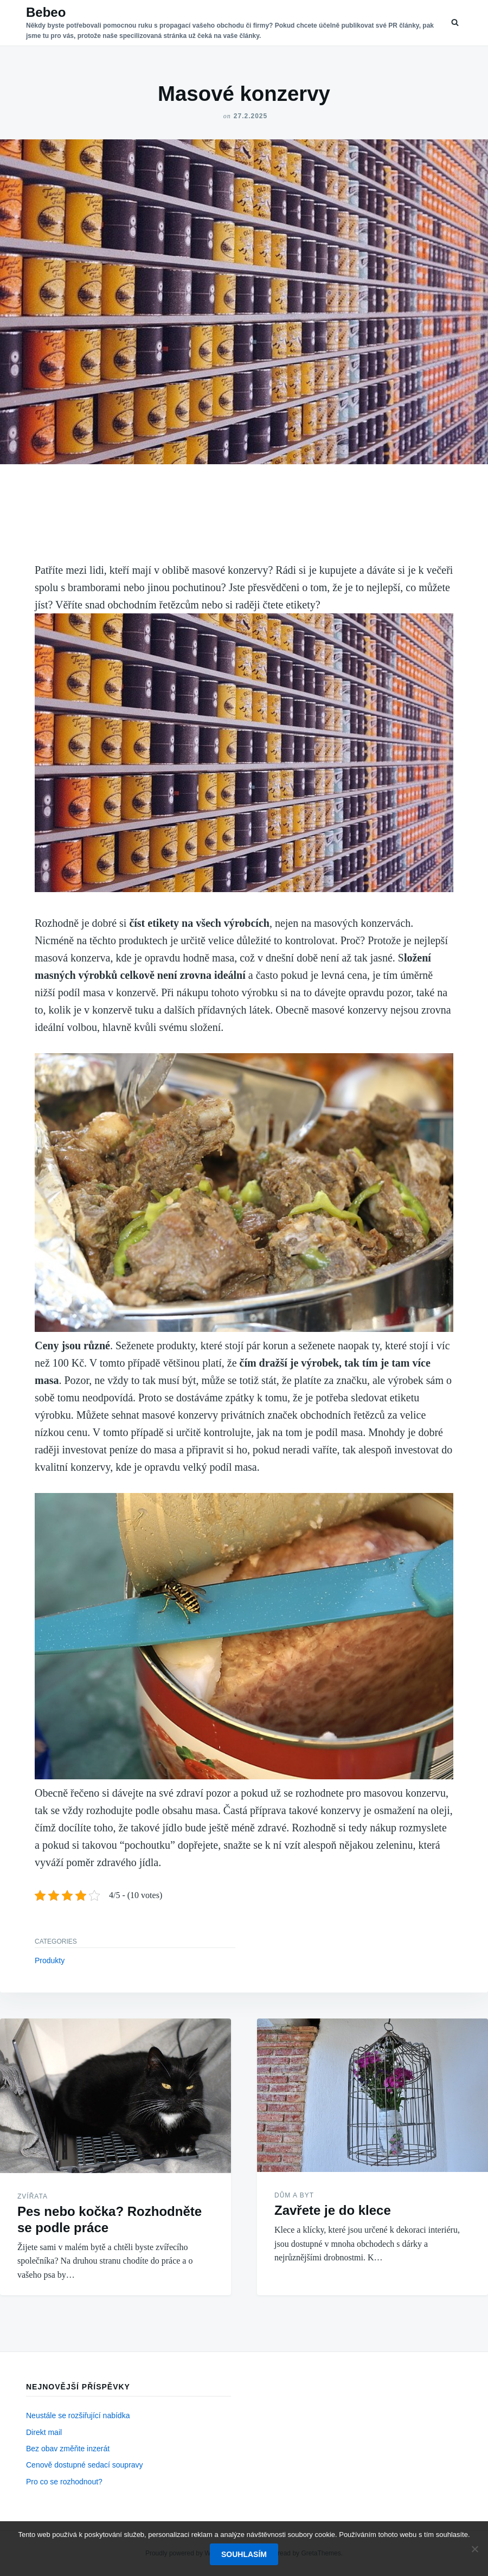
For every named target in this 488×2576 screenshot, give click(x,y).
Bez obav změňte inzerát (68, 2448)
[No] (474, 2548)
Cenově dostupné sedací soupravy (84, 2464)
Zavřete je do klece (332, 2210)
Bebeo (46, 12)
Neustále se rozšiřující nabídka (78, 2415)
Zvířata (32, 2196)
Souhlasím (244, 2554)
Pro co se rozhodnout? (64, 2481)
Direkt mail (44, 2432)
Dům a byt (294, 2195)
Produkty (50, 1960)
